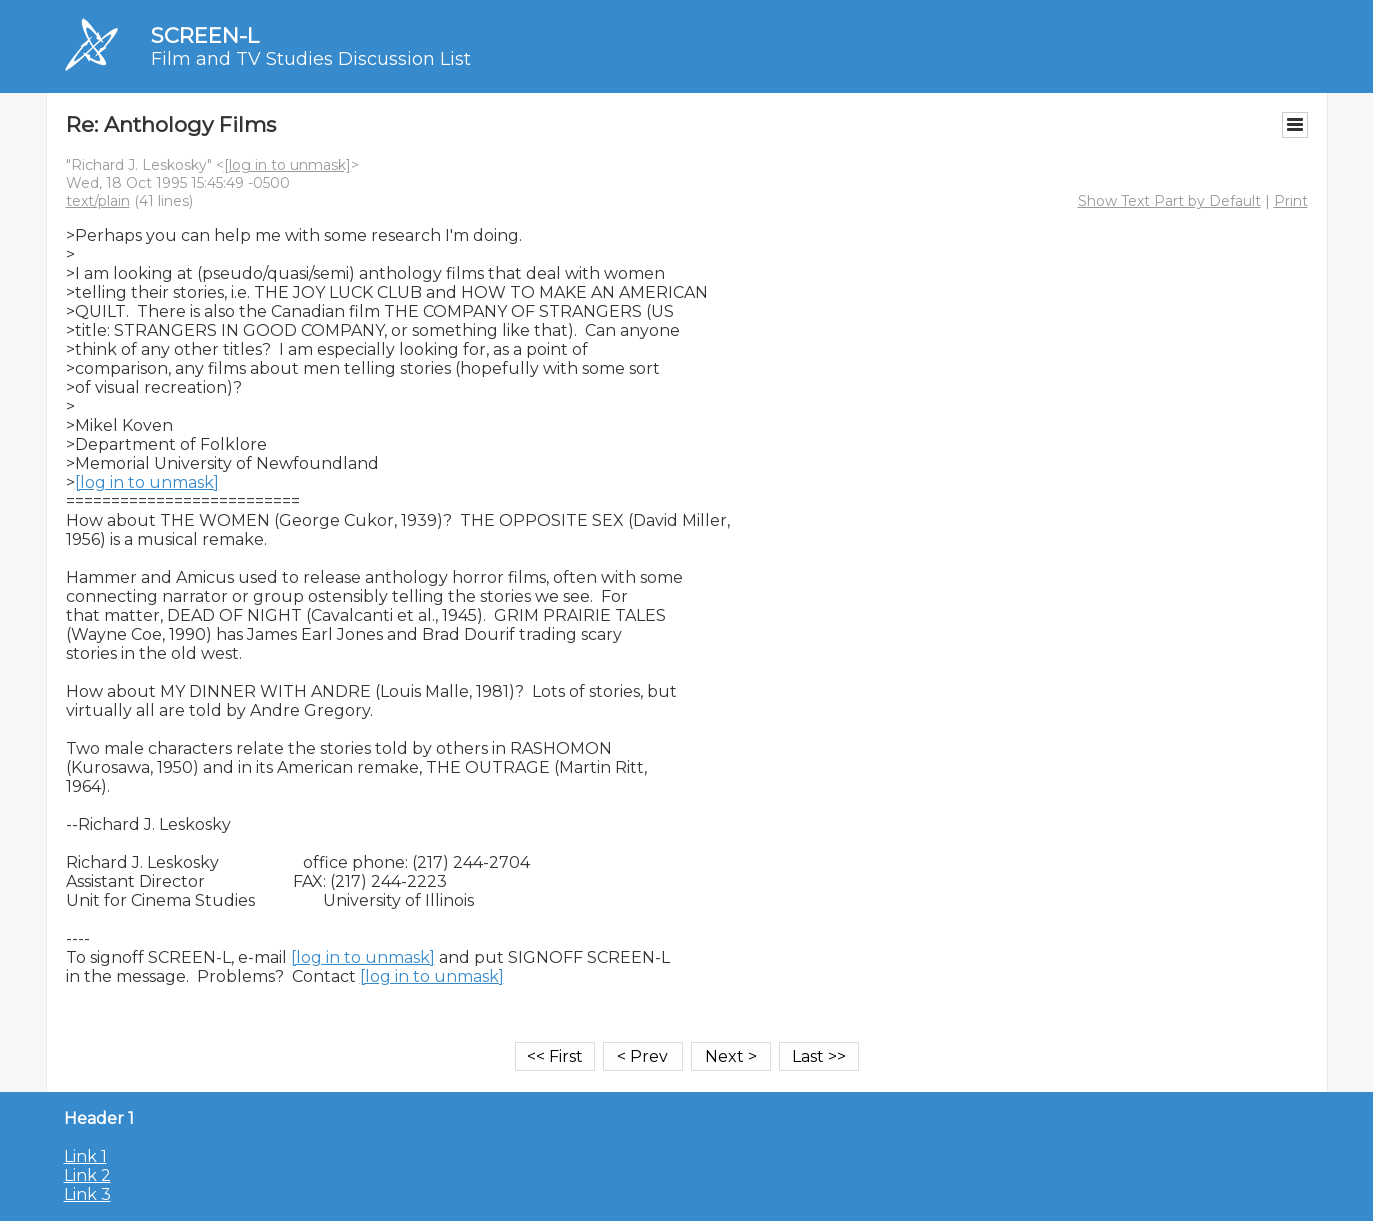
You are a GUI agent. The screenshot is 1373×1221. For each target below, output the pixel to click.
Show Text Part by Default (1169, 201)
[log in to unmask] (287, 165)
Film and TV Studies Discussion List (311, 59)
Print (1291, 201)
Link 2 (87, 1175)
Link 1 (85, 1156)
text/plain (98, 201)
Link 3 (87, 1194)
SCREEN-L (205, 35)
